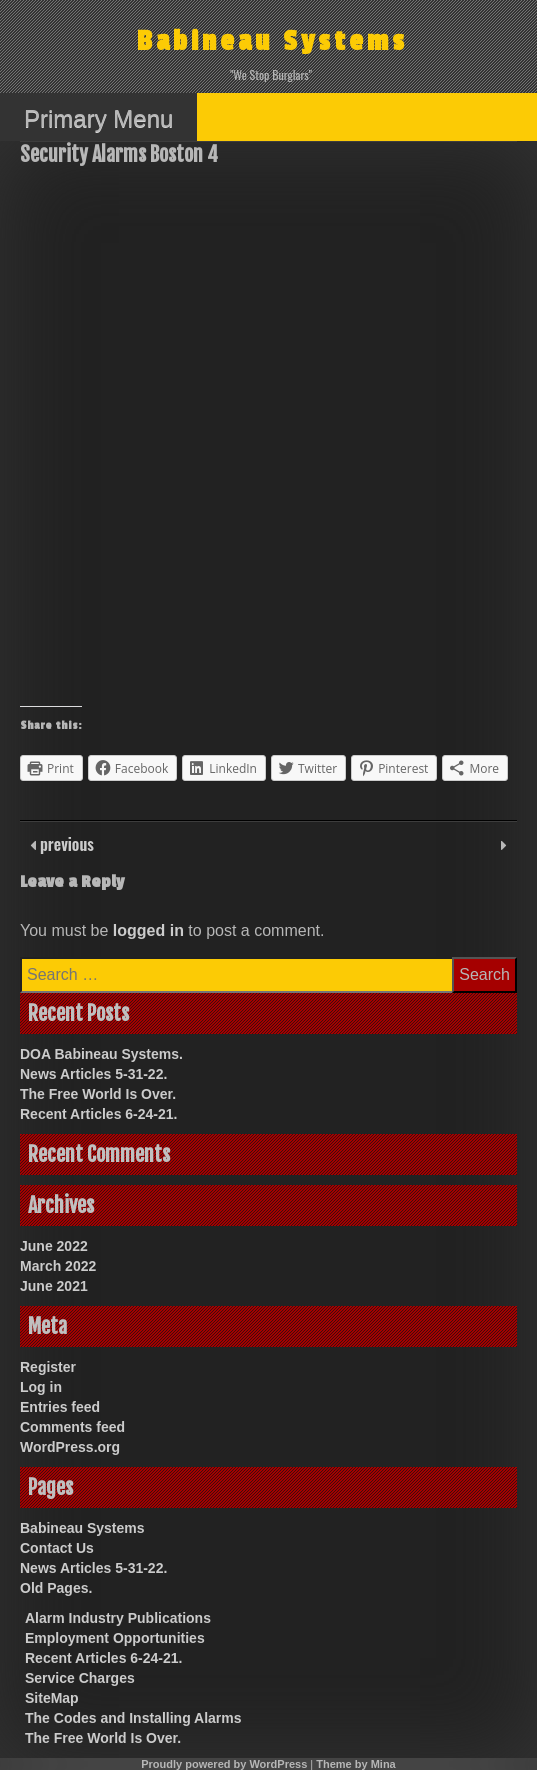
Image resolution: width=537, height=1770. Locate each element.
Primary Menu (98, 118)
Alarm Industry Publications (118, 1618)
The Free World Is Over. (98, 1094)
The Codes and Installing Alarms (133, 1718)
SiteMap (52, 1698)
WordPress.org (70, 1447)
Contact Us (57, 1548)
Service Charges (80, 1678)
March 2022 (58, 1266)
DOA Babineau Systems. (101, 1054)
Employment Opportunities (115, 1638)
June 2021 (54, 1286)
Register (48, 1367)
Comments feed (72, 1427)
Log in (41, 1387)
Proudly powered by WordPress (224, 1764)
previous (65, 844)
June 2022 (54, 1246)
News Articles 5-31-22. (93, 1074)
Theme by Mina (355, 1764)
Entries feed (60, 1407)
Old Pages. (56, 1588)
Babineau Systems (272, 41)
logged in (148, 930)
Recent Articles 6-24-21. (98, 1114)
